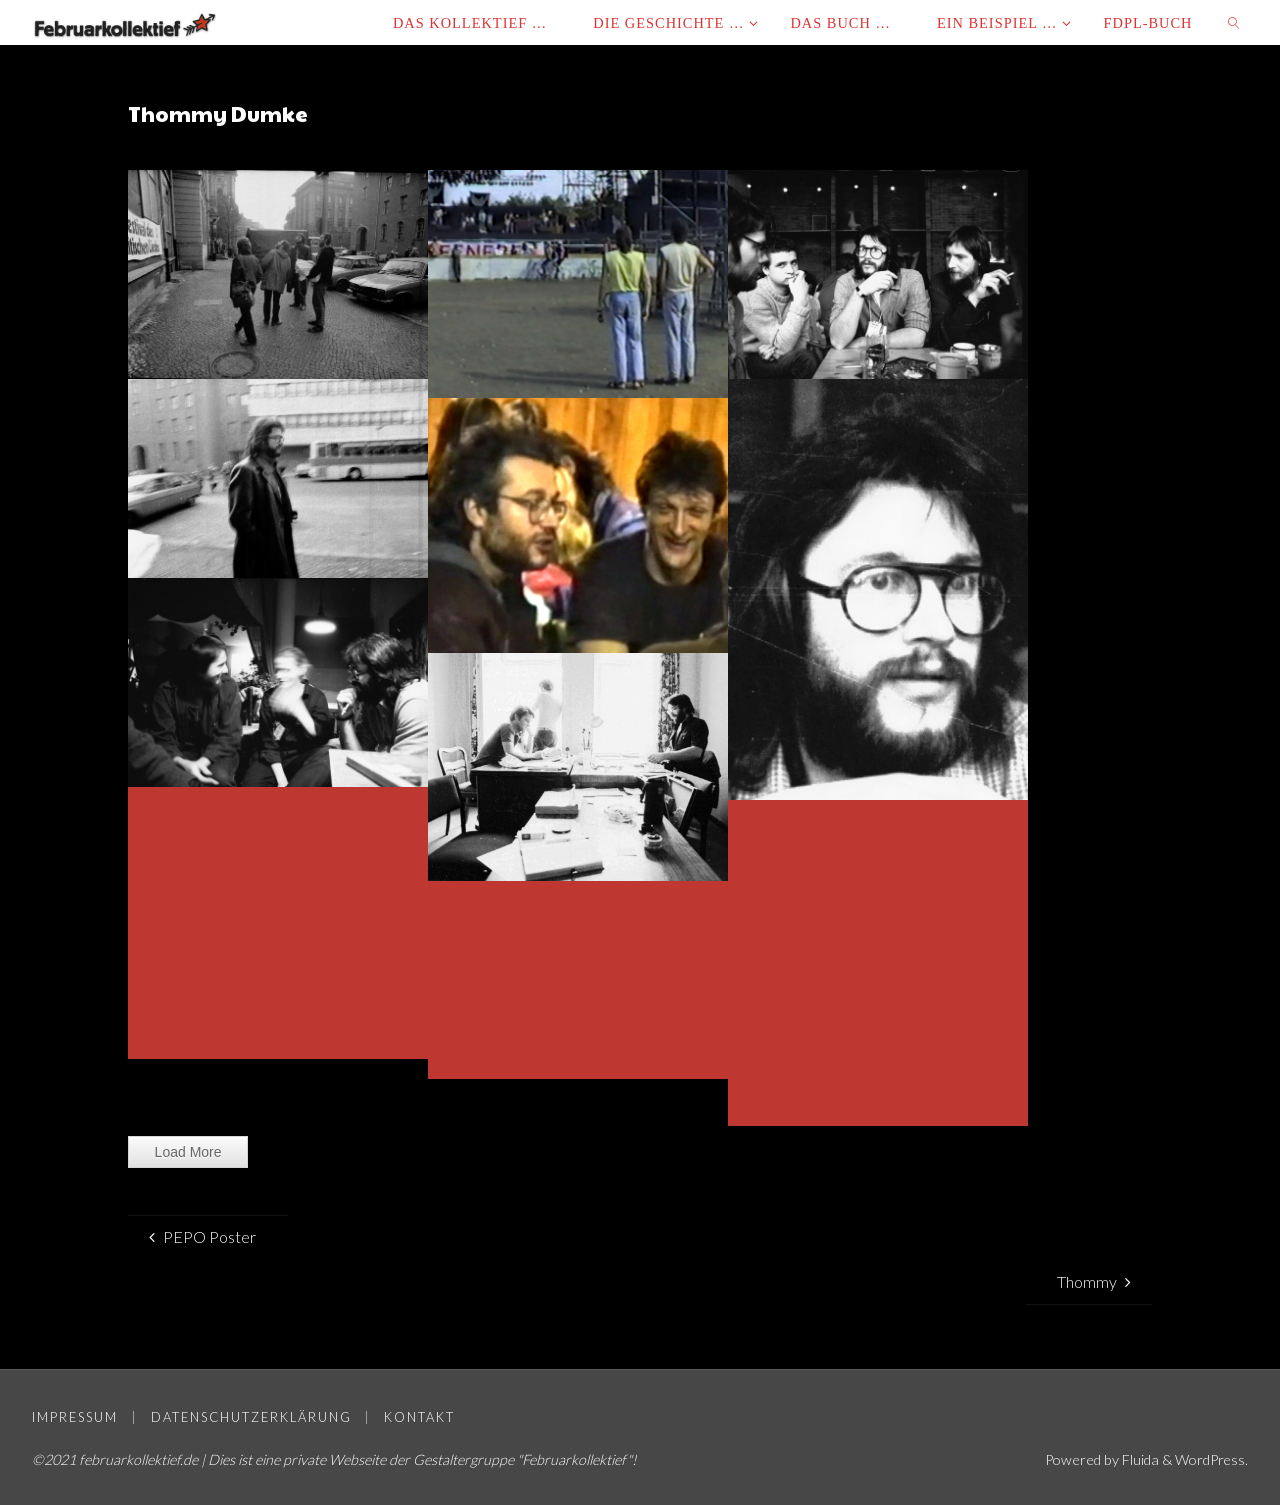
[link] (1235, 22)
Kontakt (419, 1417)
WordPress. (1211, 1459)
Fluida (1138, 1459)
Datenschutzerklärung (251, 1417)
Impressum (75, 1417)
